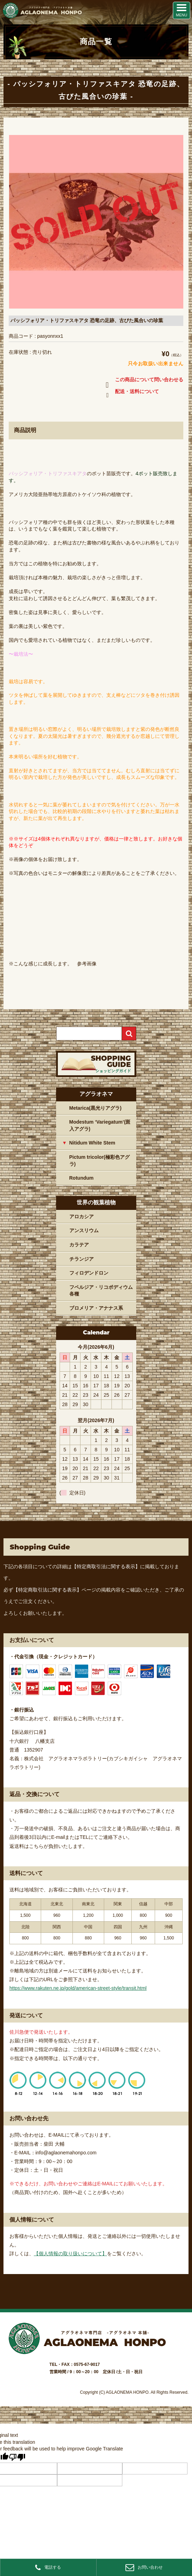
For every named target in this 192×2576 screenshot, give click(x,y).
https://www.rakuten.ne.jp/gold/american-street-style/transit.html (78, 1988)
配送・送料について (131, 393)
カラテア (79, 1244)
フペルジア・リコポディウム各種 (101, 1290)
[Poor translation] (17, 2457)
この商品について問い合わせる (143, 381)
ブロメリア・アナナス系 (96, 1308)
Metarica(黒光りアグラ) (95, 1108)
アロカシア (81, 1216)
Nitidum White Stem (92, 1143)
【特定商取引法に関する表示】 (106, 1566)
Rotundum (81, 1178)
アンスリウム (84, 1230)
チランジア (81, 1259)
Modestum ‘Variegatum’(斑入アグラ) (100, 1125)
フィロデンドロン (88, 1273)
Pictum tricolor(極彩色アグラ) (99, 1160)
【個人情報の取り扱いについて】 (70, 2253)
